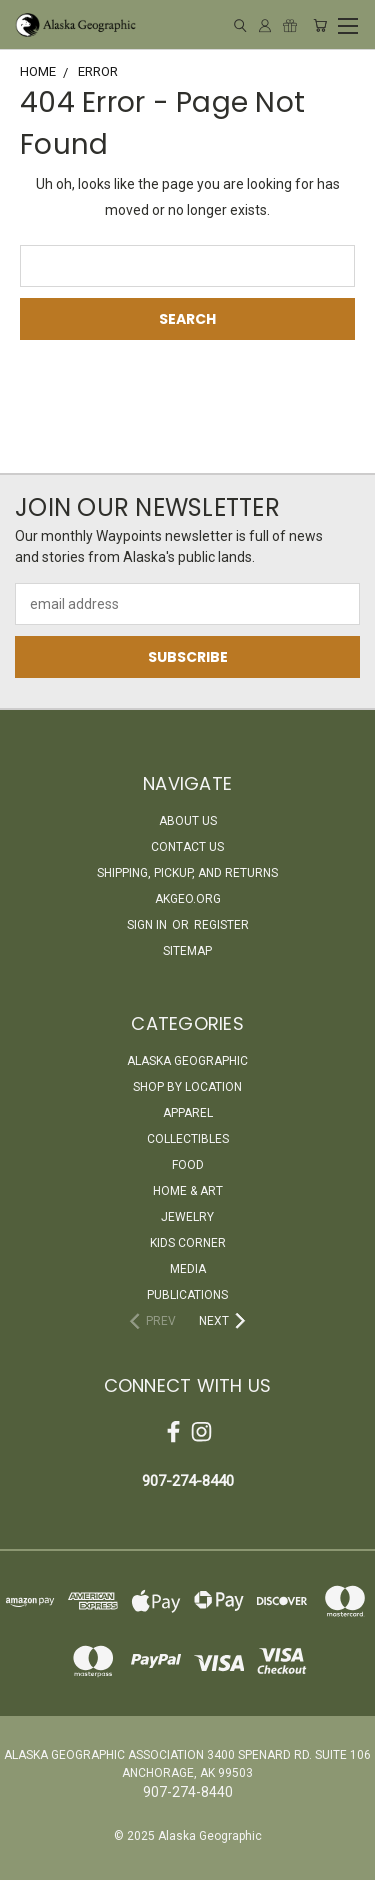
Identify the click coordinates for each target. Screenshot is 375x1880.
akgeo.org (188, 899)
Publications (187, 1295)
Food (188, 1165)
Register (221, 925)
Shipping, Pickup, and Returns (187, 873)
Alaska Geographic (187, 1061)
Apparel (188, 1113)
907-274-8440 (188, 1481)
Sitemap (187, 951)
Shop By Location (187, 1087)
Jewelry (187, 1217)
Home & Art (188, 1191)
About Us (188, 821)
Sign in (148, 925)
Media (188, 1269)
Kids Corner (188, 1243)
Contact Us (187, 847)
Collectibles (188, 1139)
